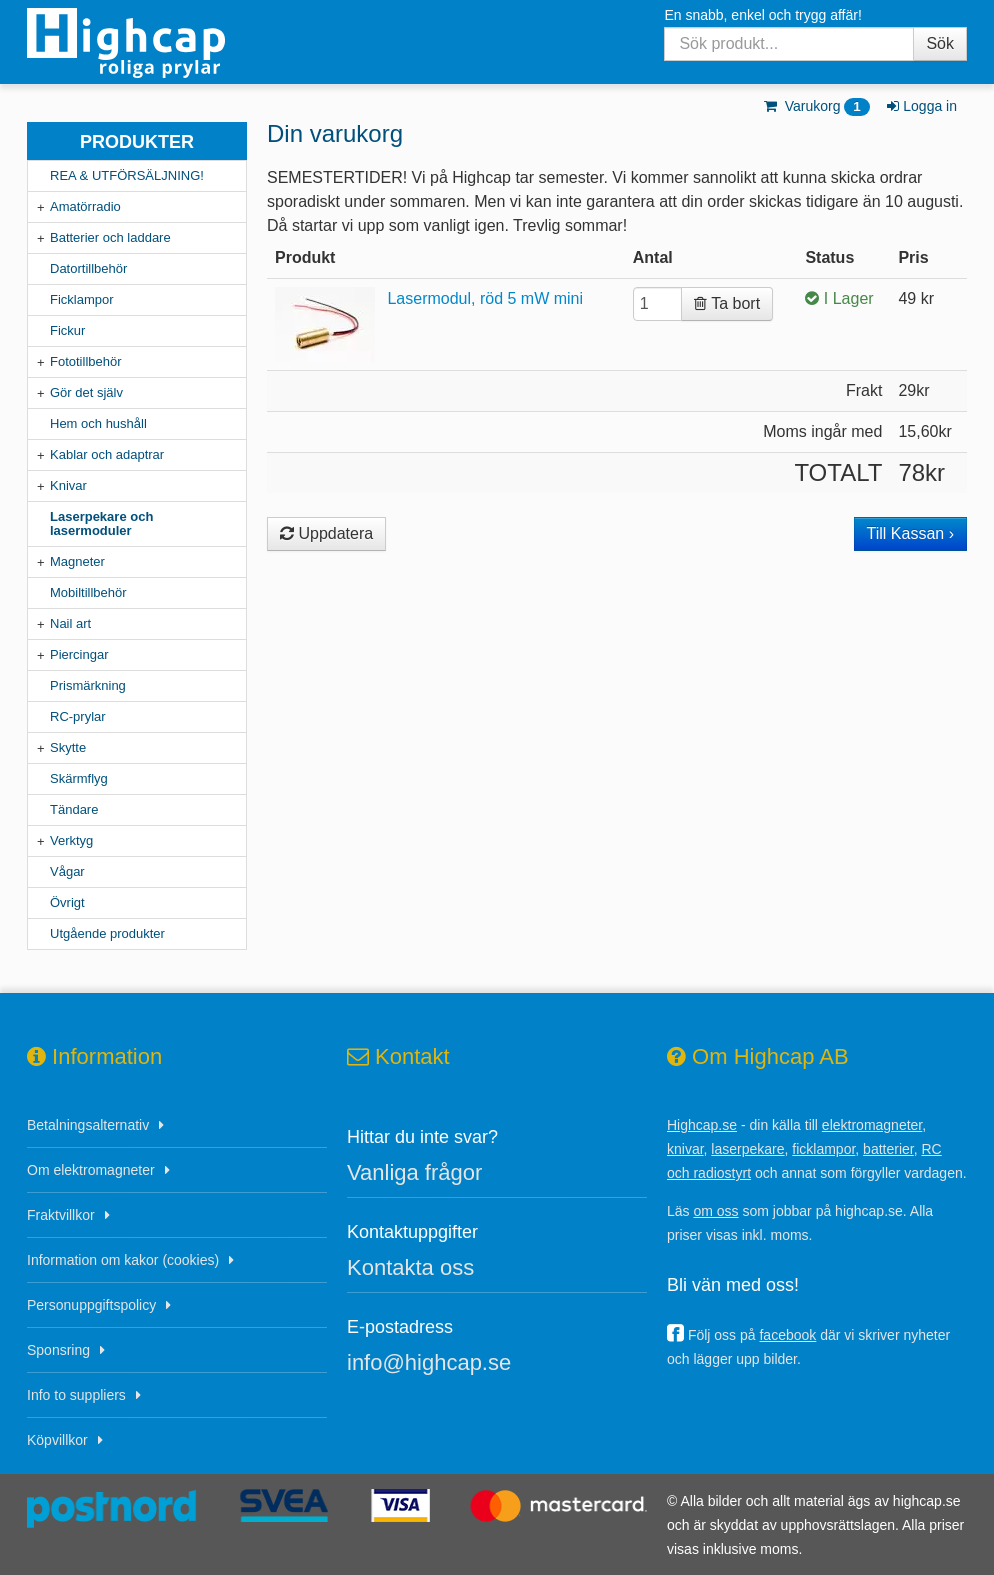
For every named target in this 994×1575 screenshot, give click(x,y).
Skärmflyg (79, 778)
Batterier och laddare (110, 237)
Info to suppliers (76, 1395)
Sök (940, 43)
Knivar (68, 485)
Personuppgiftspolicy (91, 1305)
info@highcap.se (429, 1362)
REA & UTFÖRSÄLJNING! (127, 175)
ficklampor (823, 1149)
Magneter (77, 561)
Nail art (70, 623)
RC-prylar (78, 716)
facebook (787, 1335)
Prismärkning (88, 685)
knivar (685, 1149)
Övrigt (67, 902)
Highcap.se (702, 1125)
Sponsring (58, 1350)
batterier (888, 1149)
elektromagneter (872, 1125)
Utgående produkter (107, 933)
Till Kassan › (910, 533)
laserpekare (747, 1149)
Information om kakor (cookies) (123, 1260)
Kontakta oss (410, 1267)
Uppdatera (326, 533)
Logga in (920, 106)
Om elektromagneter (91, 1170)
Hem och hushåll (98, 423)
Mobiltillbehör (88, 592)
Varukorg (815, 106)
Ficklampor (82, 299)
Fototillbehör (86, 361)
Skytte (68, 747)
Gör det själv (86, 392)
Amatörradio (85, 206)
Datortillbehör (88, 268)
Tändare (74, 809)
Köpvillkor (57, 1440)
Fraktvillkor (61, 1215)
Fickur (67, 330)
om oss (715, 1211)
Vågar (67, 871)
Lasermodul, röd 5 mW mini (485, 298)
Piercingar (79, 654)
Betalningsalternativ (88, 1125)
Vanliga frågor (414, 1172)
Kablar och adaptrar (107, 454)
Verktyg (71, 840)
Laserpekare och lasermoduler (101, 523)
